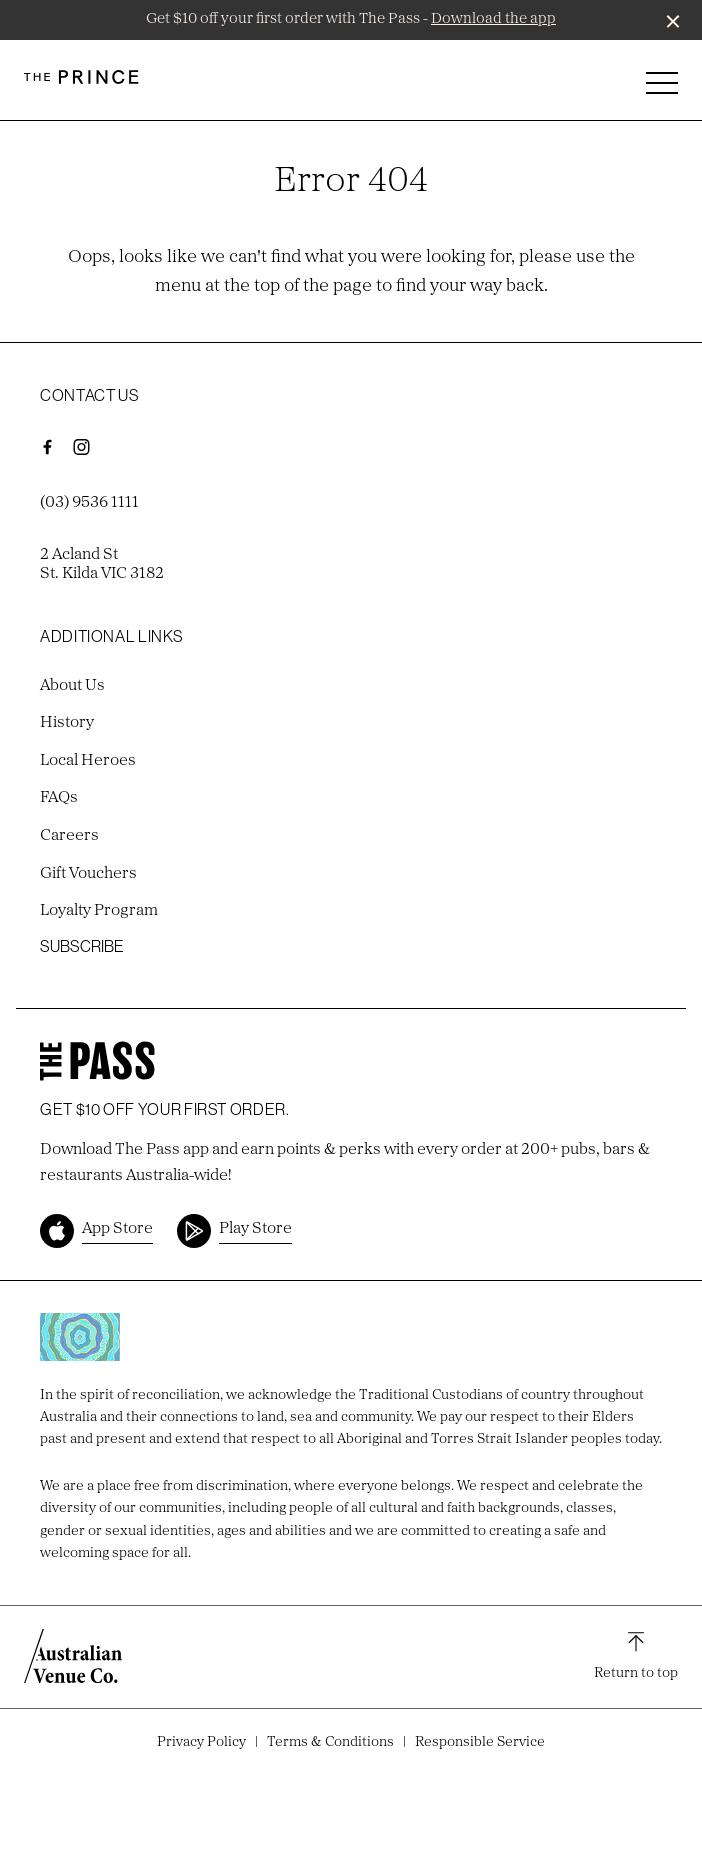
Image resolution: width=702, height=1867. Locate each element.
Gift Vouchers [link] (88, 874)
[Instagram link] (81, 447)
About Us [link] (72, 686)
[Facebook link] (47, 447)
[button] (662, 88)
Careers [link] (69, 836)
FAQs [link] (59, 798)
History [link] (67, 723)
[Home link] (81, 77)
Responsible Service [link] (480, 1742)
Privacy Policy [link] (201, 1742)
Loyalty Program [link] (99, 911)
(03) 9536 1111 (89, 503)
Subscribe (82, 946)
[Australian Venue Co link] (73, 1656)
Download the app (493, 19)
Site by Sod (351, 1769)
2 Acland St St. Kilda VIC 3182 (102, 564)
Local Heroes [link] (88, 761)
